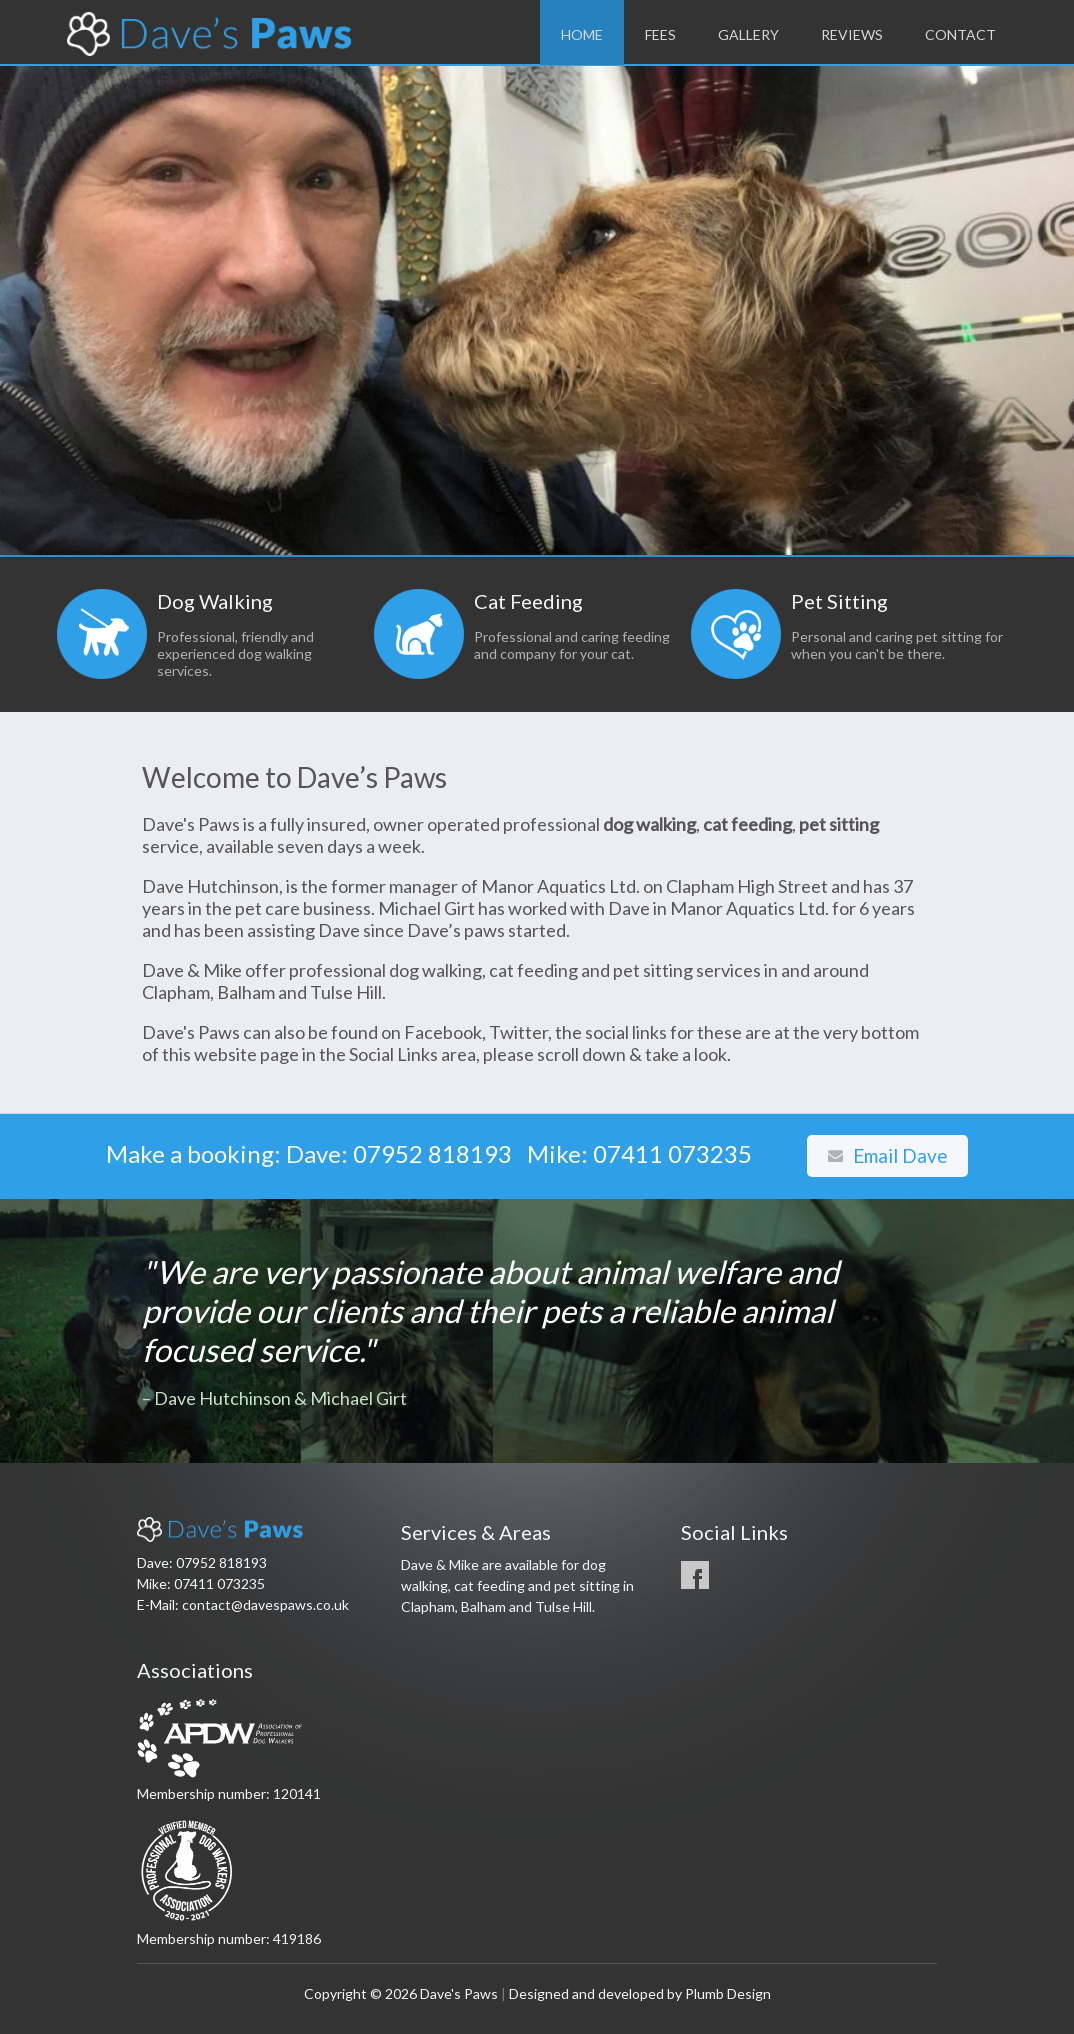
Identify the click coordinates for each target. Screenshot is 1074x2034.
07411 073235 (672, 1153)
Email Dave (888, 1155)
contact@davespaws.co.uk (265, 1604)
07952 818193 (432, 1153)
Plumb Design (728, 1993)
